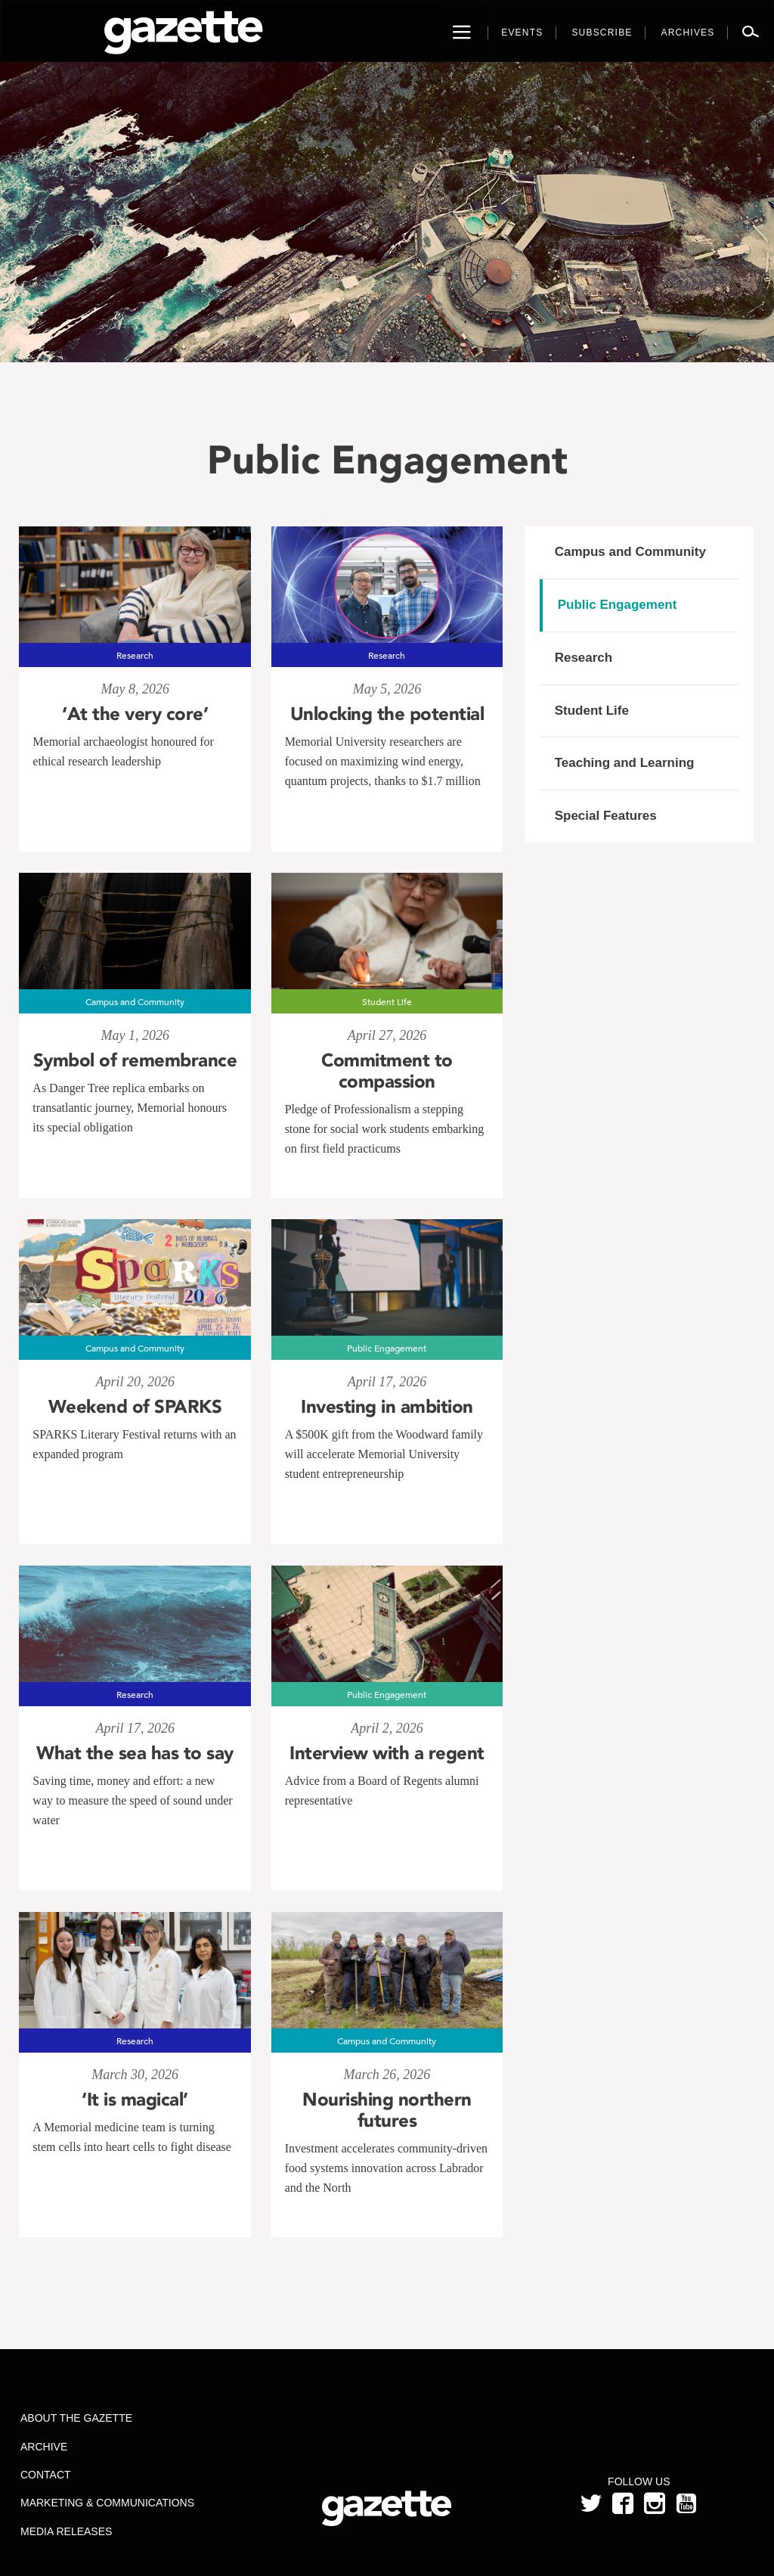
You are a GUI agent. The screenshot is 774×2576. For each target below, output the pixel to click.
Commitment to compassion (387, 1071)
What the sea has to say (135, 1753)
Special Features (606, 815)
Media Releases (66, 2531)
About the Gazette (76, 2418)
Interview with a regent (387, 1753)
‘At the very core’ (135, 714)
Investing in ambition (387, 1406)
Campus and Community (630, 552)
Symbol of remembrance (135, 1060)
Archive (43, 2447)
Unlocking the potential (387, 714)
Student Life (592, 710)
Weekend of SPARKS (135, 1406)
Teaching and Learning (625, 763)
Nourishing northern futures (387, 2110)
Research (584, 657)
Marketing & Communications (107, 2503)
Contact (45, 2475)
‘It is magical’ (135, 2099)
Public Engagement (617, 604)
